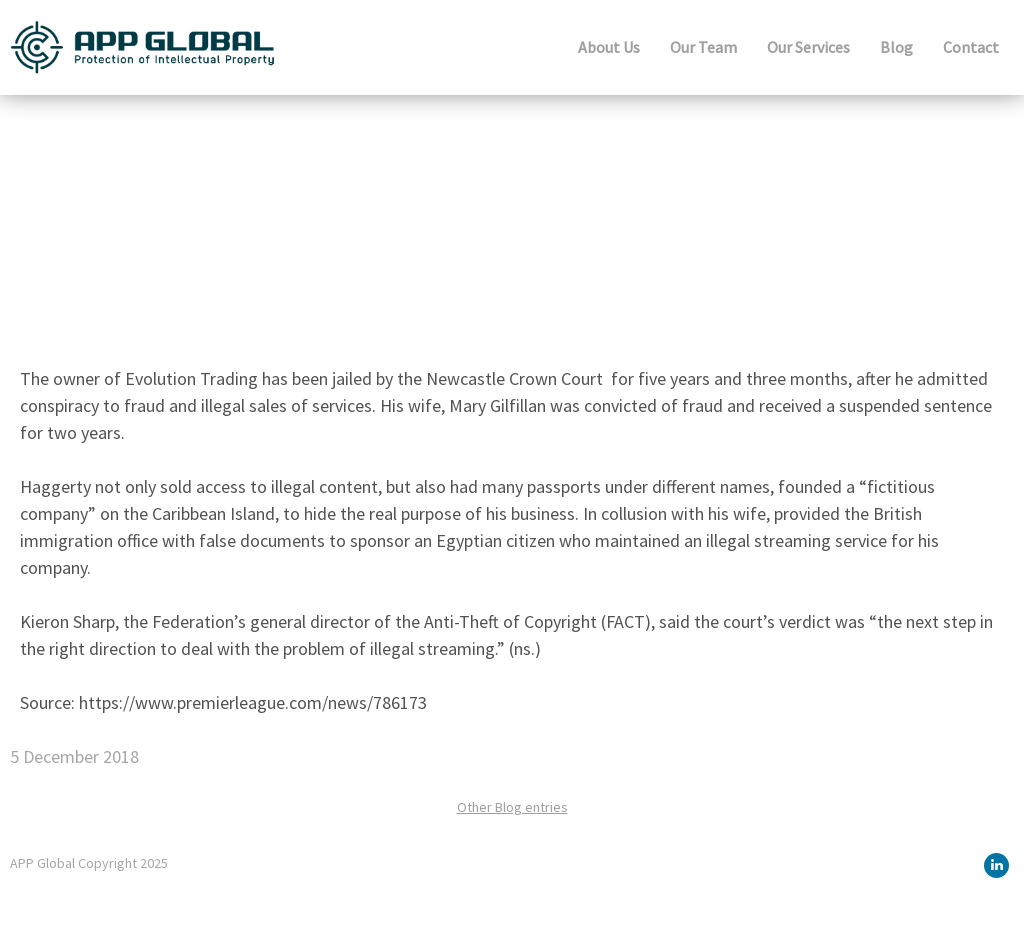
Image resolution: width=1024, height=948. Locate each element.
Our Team (703, 47)
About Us (609, 47)
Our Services (808, 47)
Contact (971, 47)
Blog (896, 47)
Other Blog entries (512, 807)
